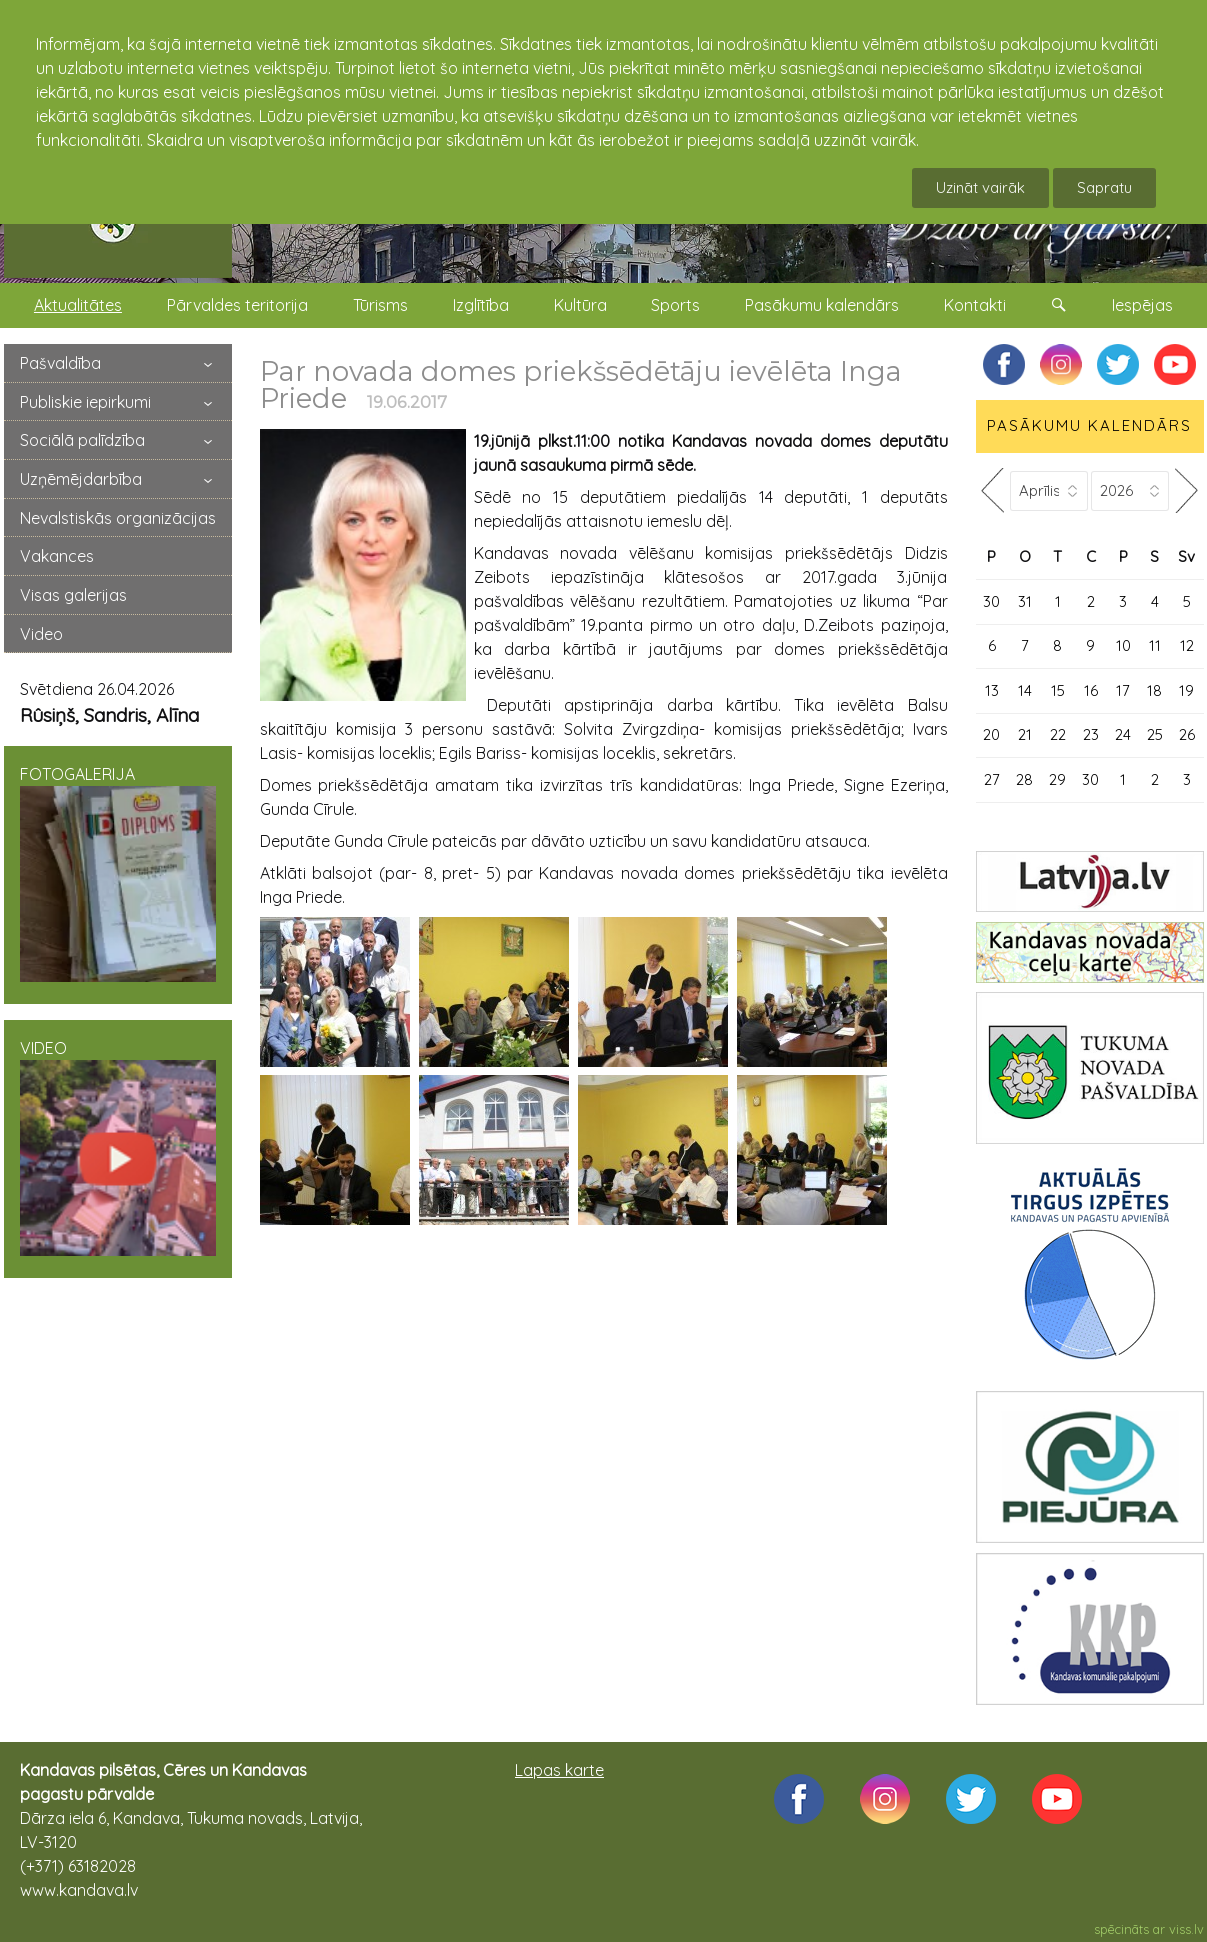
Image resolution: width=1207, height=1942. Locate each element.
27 (992, 779)
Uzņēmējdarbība (81, 479)
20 (991, 734)
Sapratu (1104, 187)
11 (1155, 645)
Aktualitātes (78, 305)
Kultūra (580, 305)
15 (1058, 690)
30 (991, 601)
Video (41, 634)
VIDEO (118, 1147)
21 (1025, 734)
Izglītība (481, 305)
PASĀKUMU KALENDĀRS (1089, 425)
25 (1155, 734)
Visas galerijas (73, 595)
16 (1091, 690)
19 (1186, 690)
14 (1025, 690)
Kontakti (975, 305)
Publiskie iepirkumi (85, 402)
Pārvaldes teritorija (237, 305)
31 (1025, 601)
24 (1123, 734)
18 (1154, 690)
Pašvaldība (60, 363)
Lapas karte (559, 1770)
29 (1057, 779)
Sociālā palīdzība (82, 440)
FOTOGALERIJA (118, 873)
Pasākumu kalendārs (822, 305)
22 (1058, 734)
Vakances (57, 556)
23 (1091, 734)
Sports (675, 305)
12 (1187, 645)
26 (1187, 734)
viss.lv (1186, 1929)
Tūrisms (380, 305)
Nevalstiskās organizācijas (118, 518)
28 (1024, 779)
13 (992, 690)
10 (1123, 645)
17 (1123, 690)
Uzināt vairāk (980, 187)
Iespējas (1142, 305)
